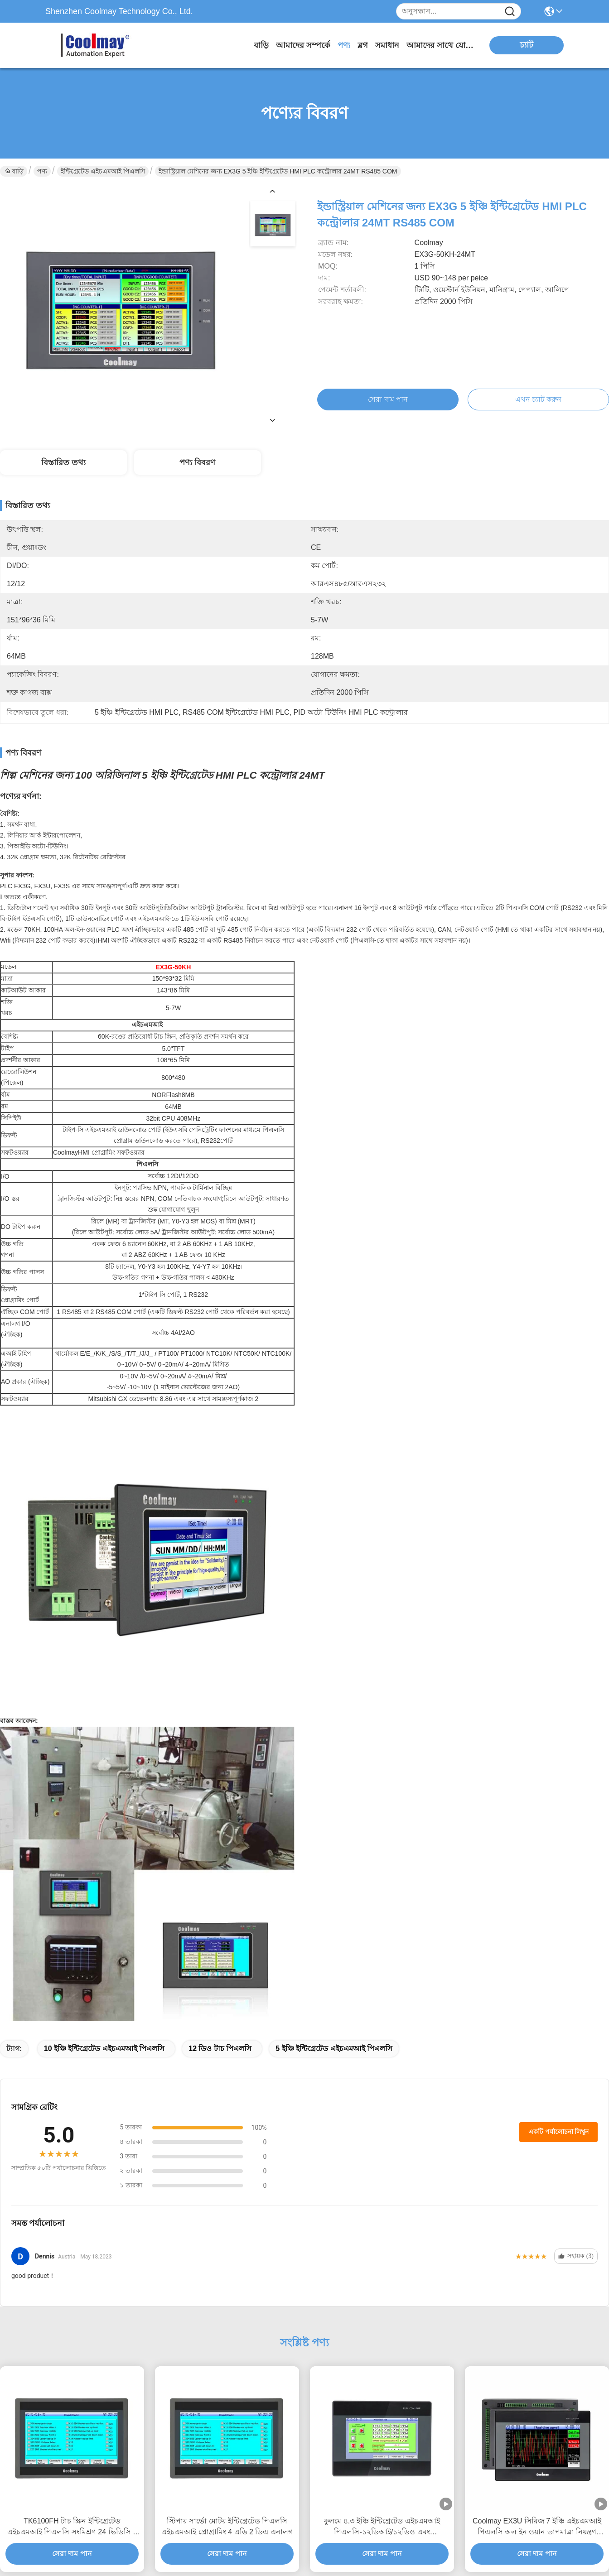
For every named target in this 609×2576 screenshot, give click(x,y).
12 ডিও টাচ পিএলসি (219, 2048)
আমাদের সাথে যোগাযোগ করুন (440, 45)
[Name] (509, 11)
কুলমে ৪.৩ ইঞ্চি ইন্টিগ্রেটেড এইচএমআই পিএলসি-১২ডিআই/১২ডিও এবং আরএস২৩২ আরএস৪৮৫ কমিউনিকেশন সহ (382, 2527)
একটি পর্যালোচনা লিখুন (558, 2131)
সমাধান (387, 45)
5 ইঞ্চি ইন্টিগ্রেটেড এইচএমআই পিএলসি (334, 2048)
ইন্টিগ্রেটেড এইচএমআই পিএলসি (103, 171)
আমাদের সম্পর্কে (303, 45)
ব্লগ (363, 45)
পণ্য (344, 45)
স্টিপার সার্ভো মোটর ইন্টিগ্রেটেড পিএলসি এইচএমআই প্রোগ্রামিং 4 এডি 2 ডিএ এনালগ (226, 2526)
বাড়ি (261, 45)
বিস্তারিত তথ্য (63, 462)
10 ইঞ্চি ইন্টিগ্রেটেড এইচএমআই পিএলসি (104, 2048)
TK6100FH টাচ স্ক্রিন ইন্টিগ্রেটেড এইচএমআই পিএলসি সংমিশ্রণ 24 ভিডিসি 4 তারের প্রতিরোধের (72, 2527)
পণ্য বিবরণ (197, 462)
